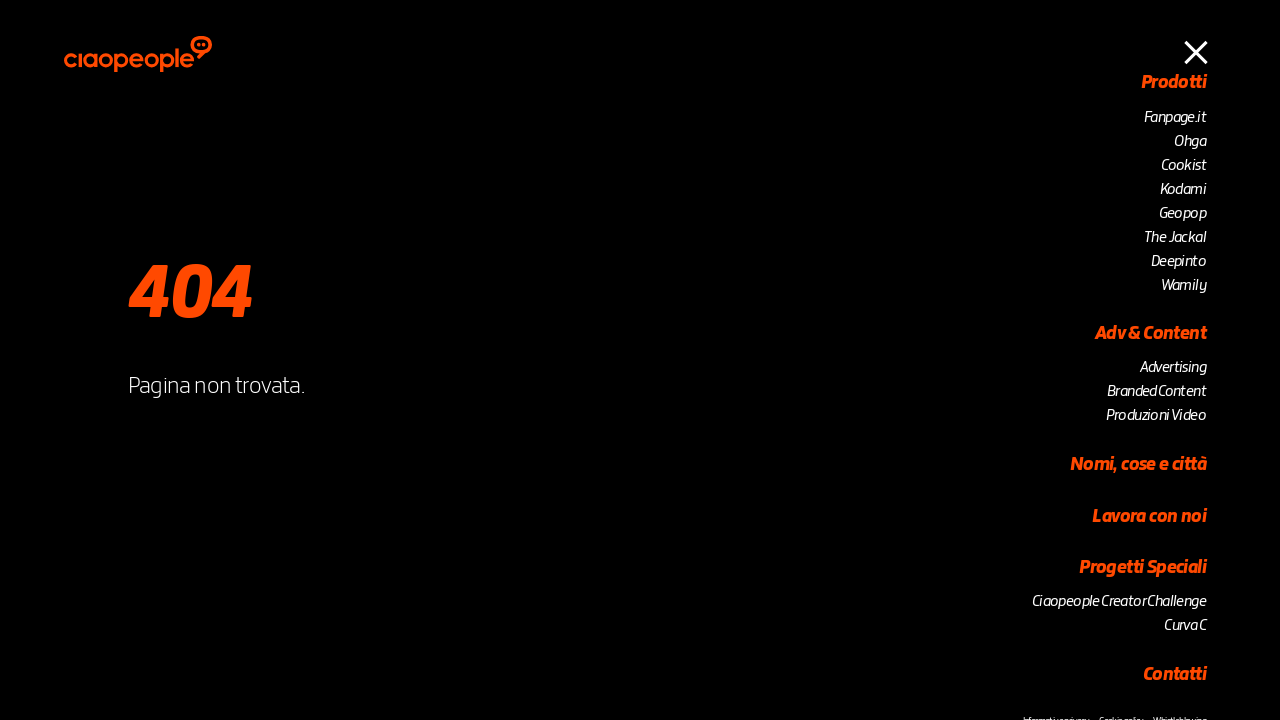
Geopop (1182, 214)
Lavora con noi (1149, 517)
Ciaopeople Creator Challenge (1119, 602)
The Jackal (1175, 238)
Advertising (1173, 368)
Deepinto (1178, 262)
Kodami (1183, 190)
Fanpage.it (1175, 118)
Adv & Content (1150, 334)
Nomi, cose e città (1138, 465)
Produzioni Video (1156, 416)
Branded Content (1156, 392)
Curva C (1185, 626)
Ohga (1190, 142)
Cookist (1183, 166)
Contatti (1174, 675)
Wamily (1183, 286)
